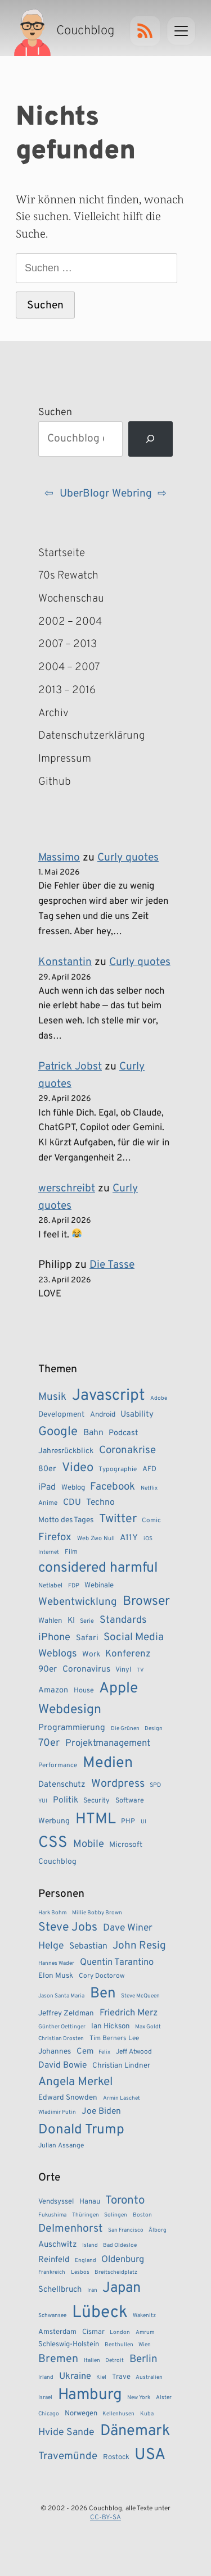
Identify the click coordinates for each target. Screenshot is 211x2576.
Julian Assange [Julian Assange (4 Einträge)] (61, 2146)
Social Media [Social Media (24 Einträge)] (134, 1637)
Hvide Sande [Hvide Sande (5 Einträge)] (66, 2432)
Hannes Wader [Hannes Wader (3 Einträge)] (56, 1963)
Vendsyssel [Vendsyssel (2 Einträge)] (56, 2201)
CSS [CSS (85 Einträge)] (53, 1843)
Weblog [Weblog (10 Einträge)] (73, 1487)
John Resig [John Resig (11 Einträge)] (139, 1946)
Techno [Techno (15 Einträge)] (100, 1502)
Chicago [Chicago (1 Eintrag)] (48, 2414)
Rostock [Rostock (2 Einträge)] (116, 2457)
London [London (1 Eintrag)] (120, 2332)
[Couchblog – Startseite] (65, 31)
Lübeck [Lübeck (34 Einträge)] (100, 2312)
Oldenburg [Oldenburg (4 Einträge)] (122, 2259)
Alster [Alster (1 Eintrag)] (164, 2397)
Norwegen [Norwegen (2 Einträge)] (81, 2413)
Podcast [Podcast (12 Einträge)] (123, 1433)
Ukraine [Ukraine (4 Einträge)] (75, 2376)
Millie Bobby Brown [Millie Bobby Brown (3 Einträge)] (97, 1913)
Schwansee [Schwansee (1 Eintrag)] (52, 2315)
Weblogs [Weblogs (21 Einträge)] (57, 1653)
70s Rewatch (68, 575)
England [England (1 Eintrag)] (85, 2260)
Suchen (55, 412)
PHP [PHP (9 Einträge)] (128, 1821)
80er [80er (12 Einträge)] (47, 1469)
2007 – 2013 (67, 644)
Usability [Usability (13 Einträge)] (137, 1414)
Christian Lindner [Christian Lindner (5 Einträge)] (121, 2065)
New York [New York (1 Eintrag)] (138, 2397)
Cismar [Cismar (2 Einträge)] (93, 2332)
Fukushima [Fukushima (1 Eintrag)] (52, 2215)
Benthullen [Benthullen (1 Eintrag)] (119, 2345)
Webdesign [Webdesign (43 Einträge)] (69, 1710)
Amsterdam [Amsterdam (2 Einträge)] (57, 2332)
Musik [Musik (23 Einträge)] (52, 1397)
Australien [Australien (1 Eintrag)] (149, 2377)
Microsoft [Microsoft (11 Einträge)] (125, 1845)
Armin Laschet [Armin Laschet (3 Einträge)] (121, 2098)
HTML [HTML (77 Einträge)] (95, 1819)
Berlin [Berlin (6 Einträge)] (143, 2359)
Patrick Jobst (70, 1066)
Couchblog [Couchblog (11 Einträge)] (57, 1862)
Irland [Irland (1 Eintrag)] (45, 2377)
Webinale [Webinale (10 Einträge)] (99, 1585)
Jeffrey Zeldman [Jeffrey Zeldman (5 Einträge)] (66, 2013)
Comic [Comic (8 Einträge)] (151, 1520)
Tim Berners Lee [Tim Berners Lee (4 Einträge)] (114, 2039)
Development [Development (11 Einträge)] (61, 1414)
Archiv (53, 713)
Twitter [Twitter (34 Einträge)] (118, 1519)
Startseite (61, 553)
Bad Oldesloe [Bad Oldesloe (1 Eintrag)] (120, 2245)
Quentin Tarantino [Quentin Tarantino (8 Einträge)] (117, 1962)
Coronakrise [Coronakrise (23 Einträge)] (127, 1450)
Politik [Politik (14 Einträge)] (65, 1800)
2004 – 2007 (69, 667)
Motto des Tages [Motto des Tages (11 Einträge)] (65, 1520)
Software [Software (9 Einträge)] (129, 1800)
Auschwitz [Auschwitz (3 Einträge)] (57, 2245)
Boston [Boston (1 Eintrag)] (142, 2215)
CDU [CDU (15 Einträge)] (72, 1502)
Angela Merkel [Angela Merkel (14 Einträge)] (75, 2082)
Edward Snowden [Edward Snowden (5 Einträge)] (67, 2097)
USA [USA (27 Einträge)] (149, 2455)
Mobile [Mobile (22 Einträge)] (88, 1844)
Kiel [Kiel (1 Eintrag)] (101, 2377)
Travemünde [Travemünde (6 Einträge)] (67, 2456)
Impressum (64, 759)
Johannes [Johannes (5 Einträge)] (54, 2051)
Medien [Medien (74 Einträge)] (108, 1763)
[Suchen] (150, 439)
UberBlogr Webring (106, 493)
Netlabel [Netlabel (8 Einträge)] (50, 1586)
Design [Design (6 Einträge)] (154, 1728)
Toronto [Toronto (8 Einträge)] (125, 2200)
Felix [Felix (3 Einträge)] (104, 2052)
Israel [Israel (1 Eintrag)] (45, 2397)
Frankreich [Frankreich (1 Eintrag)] (51, 2272)
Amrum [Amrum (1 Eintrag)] (145, 2332)
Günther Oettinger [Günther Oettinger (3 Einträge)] (62, 2027)
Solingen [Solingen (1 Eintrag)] (115, 2215)
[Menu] (181, 31)
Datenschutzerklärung (77, 736)
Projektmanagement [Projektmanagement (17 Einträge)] (107, 1743)
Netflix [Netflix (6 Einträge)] (149, 1488)
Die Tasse (111, 1265)
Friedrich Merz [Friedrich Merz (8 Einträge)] (129, 2013)
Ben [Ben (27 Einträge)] (103, 1994)
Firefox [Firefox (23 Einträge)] (54, 1537)
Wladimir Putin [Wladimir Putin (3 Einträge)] (57, 2112)
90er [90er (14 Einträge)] (47, 1669)
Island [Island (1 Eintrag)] (90, 2245)
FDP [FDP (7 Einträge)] (73, 1586)
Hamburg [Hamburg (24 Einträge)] (90, 2395)
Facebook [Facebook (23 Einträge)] (112, 1487)
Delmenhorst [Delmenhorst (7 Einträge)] (70, 2229)
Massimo (59, 857)
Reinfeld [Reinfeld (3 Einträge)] (53, 2260)
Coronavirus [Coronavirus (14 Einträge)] (86, 1669)
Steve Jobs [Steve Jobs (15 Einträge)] (67, 1927)
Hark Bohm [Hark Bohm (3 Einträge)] (52, 1913)
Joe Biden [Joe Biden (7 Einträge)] (101, 2111)
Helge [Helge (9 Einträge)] (51, 1946)
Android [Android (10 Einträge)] (102, 1414)
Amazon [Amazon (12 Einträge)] (53, 1690)
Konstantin (65, 962)
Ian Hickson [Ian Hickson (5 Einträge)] (110, 2026)
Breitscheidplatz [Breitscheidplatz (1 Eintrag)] (116, 2272)
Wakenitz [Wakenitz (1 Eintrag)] (144, 2315)
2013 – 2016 (67, 690)
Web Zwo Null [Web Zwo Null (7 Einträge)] (96, 1538)
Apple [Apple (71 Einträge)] (118, 1688)
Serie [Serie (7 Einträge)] (87, 1621)
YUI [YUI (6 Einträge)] (42, 1801)
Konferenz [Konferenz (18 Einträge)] (128, 1654)
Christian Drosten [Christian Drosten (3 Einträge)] (61, 2038)
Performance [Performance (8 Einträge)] (57, 1765)
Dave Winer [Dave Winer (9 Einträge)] (127, 1928)
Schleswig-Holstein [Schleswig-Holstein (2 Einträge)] (68, 2344)
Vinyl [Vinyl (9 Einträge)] (123, 1669)
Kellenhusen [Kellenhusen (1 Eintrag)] (118, 2414)
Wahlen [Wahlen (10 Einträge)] (50, 1621)
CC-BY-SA (105, 2517)
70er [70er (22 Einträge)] (49, 1743)
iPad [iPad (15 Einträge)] (47, 1487)
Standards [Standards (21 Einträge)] (123, 1620)
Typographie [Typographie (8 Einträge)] (117, 1469)
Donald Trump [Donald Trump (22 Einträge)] (81, 2130)
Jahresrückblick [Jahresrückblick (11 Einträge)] (65, 1451)
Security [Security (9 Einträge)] (96, 1800)
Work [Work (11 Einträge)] (91, 1654)
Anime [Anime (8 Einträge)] (47, 1503)
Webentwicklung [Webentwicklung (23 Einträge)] (77, 1602)
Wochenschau (71, 599)
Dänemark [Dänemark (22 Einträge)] (135, 2431)
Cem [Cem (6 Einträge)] (85, 2051)
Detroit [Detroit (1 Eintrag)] (114, 2360)
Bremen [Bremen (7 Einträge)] (58, 2359)
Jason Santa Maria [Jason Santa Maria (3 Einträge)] (61, 1996)
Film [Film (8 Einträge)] (71, 1552)
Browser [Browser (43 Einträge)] (146, 1602)
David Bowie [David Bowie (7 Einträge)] (62, 2065)
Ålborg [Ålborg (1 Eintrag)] (158, 2230)
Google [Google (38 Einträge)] (58, 1432)
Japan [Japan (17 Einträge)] (121, 2288)
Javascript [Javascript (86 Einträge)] (108, 1396)
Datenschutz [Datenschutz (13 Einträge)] (62, 1784)
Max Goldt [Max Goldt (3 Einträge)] (148, 2027)
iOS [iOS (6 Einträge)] (147, 1538)
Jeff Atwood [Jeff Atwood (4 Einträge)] (134, 2052)
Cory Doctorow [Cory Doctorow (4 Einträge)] (101, 1976)
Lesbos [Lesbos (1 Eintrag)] (80, 2272)
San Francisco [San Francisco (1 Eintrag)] (125, 2230)
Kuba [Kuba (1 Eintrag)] (147, 2414)
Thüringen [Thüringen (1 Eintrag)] (85, 2215)
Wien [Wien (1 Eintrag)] (144, 2345)
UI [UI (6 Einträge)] (143, 1822)
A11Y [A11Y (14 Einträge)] (129, 1538)
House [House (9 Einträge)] (84, 1690)
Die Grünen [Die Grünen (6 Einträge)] (125, 1728)
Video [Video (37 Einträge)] (77, 1468)
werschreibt (66, 1188)
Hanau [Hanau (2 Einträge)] (89, 2201)
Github (71, 782)
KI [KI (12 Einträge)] (71, 1620)
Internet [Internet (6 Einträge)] (48, 1552)
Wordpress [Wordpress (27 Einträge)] (118, 1784)
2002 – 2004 (70, 622)
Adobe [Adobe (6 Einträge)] (158, 1398)
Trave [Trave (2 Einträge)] (121, 2377)
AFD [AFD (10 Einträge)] (149, 1469)
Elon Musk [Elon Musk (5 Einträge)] (55, 1976)
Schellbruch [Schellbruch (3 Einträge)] (60, 2289)
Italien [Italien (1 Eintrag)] (92, 2360)
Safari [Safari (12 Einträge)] (87, 1638)
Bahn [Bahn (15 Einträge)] (93, 1433)
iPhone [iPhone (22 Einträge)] (54, 1637)
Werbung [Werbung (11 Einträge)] (54, 1821)
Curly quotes (128, 857)
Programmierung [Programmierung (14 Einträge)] (71, 1727)
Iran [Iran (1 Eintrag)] (92, 2290)
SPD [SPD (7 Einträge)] (155, 1785)
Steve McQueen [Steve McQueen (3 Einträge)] (140, 1996)
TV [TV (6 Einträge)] (140, 1670)
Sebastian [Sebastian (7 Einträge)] (88, 1946)
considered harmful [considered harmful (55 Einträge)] (98, 1568)
